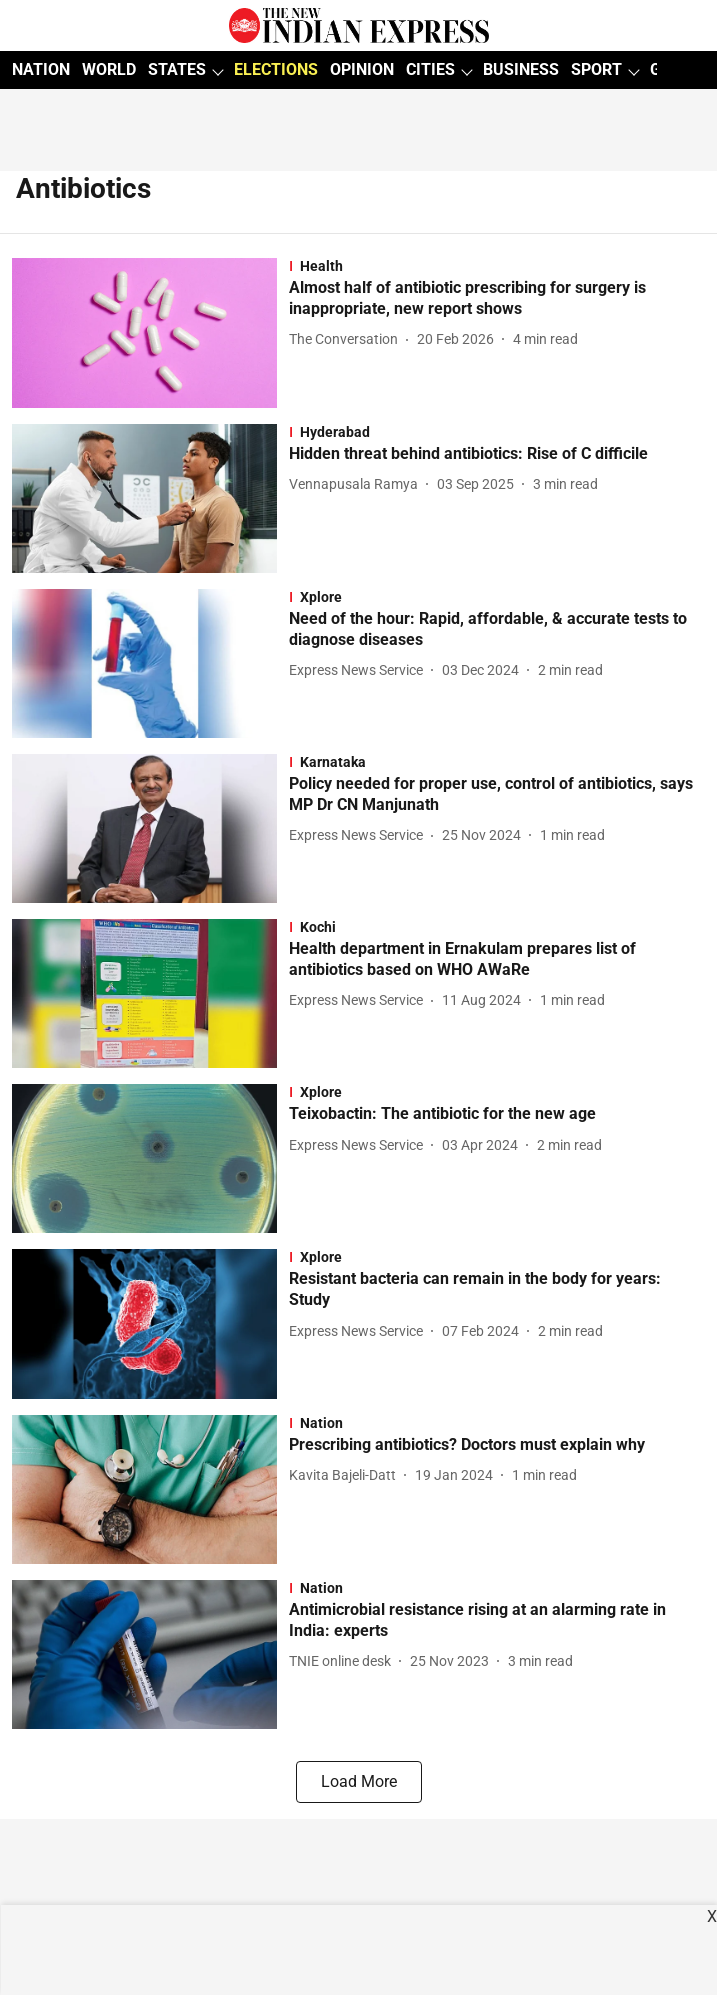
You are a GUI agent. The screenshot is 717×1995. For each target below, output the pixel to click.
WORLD (109, 69)
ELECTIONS (276, 69)
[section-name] (497, 266)
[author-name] (347, 339)
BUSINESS (521, 69)
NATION (41, 69)
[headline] (497, 299)
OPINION (362, 69)
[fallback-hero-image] (150, 332)
